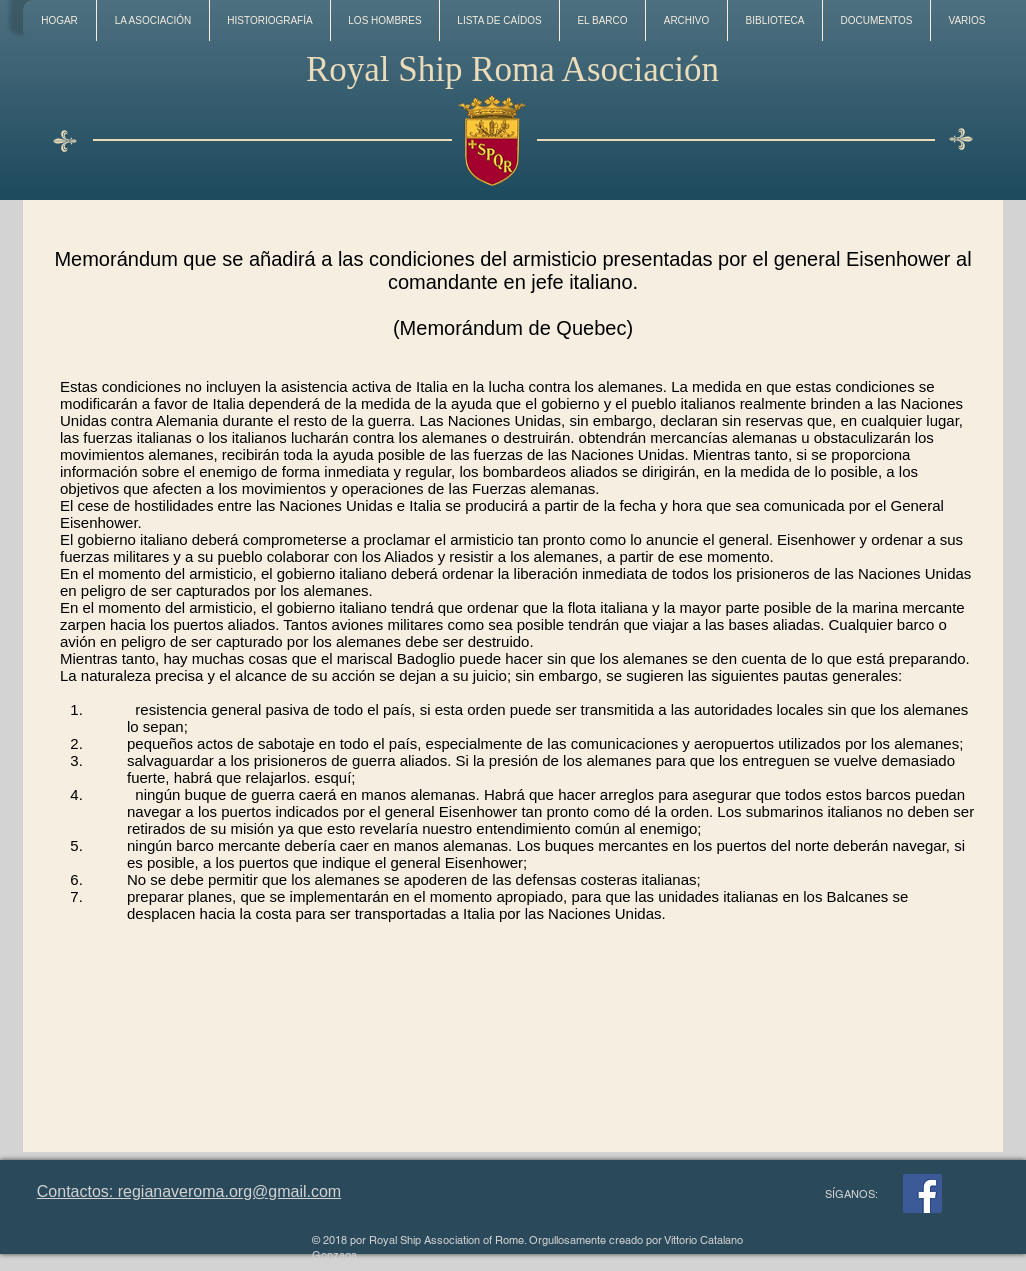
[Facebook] (922, 1193)
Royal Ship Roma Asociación (512, 69)
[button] (152, 20)
